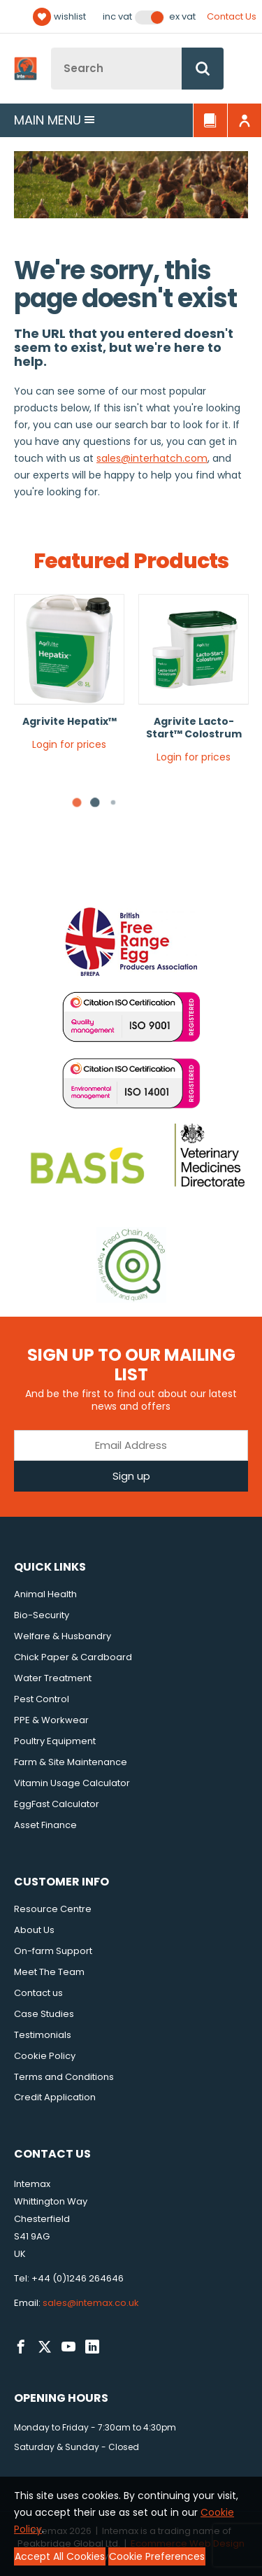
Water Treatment (53, 1678)
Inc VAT (117, 16)
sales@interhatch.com (152, 458)
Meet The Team (49, 1972)
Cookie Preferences (157, 2556)
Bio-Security (41, 1615)
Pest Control (41, 1699)
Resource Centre (53, 1909)
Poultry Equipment (55, 1741)
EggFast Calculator (56, 1804)
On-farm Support (53, 1951)
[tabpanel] (69, 677)
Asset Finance (45, 1825)
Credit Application (55, 2097)
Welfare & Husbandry (62, 1636)
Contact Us (231, 16)
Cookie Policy (44, 2055)
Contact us (38, 1993)
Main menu (54, 120)
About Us (34, 1930)
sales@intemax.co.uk (91, 2302)
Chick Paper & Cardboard (73, 1657)
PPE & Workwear (51, 1720)
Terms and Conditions (64, 2076)
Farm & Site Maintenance (70, 1762)
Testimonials (42, 2034)
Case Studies (44, 2014)
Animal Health (45, 1594)
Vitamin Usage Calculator (72, 1783)
